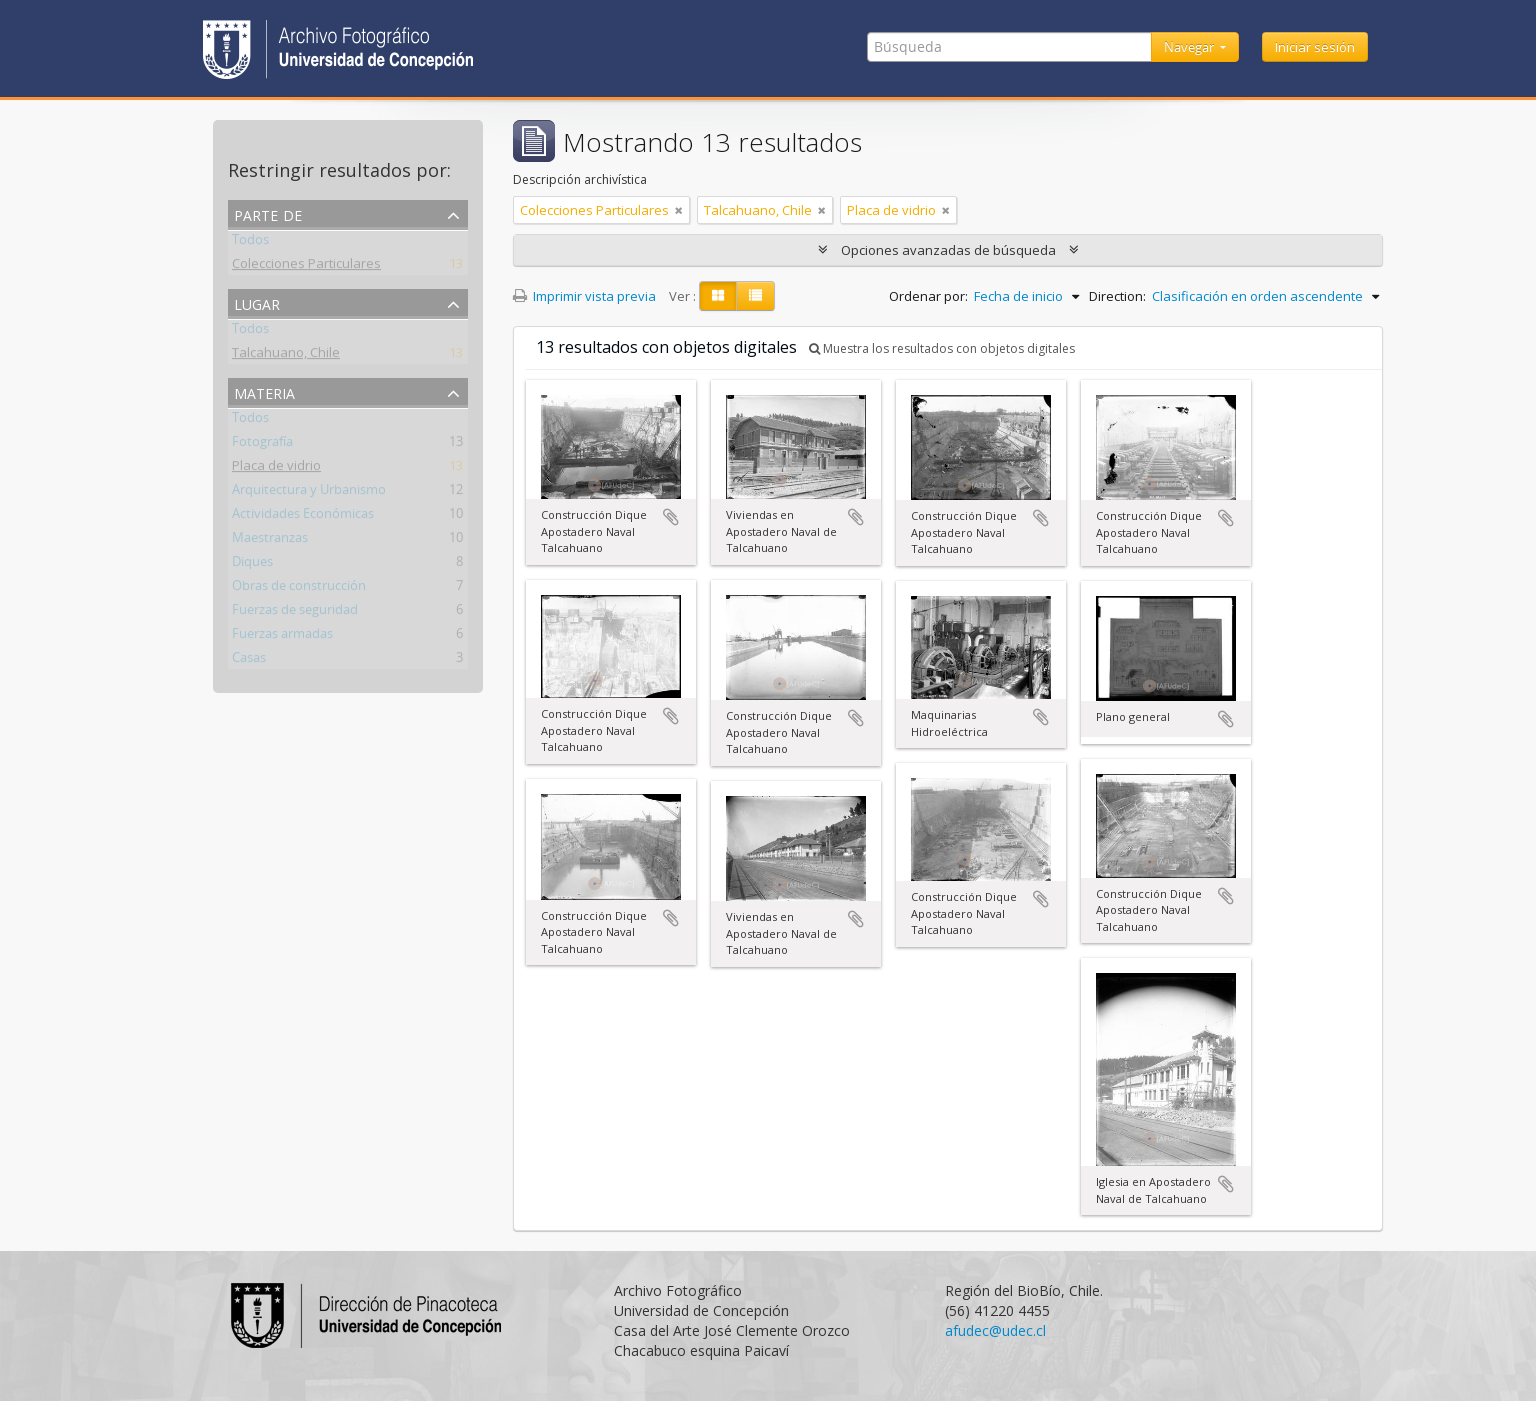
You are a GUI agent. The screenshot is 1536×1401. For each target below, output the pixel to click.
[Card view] (718, 296)
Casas (249, 661)
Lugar (257, 302)
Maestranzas (270, 541)
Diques (252, 565)
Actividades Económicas (303, 517)
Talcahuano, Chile (286, 356)
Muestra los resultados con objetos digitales (942, 348)
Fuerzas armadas (282, 637)
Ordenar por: (928, 296)
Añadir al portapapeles (671, 517)
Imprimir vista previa (584, 296)
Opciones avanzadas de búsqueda (948, 250)
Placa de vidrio (276, 469)
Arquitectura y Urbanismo (309, 493)
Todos (250, 243)
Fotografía (262, 445)
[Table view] (755, 296)
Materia (264, 391)
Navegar (1190, 47)
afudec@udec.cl (995, 1330)
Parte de (268, 213)
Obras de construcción (299, 589)
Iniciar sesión (1315, 47)
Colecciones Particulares (306, 267)
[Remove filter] (679, 210)
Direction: (1117, 296)
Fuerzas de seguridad (295, 613)
